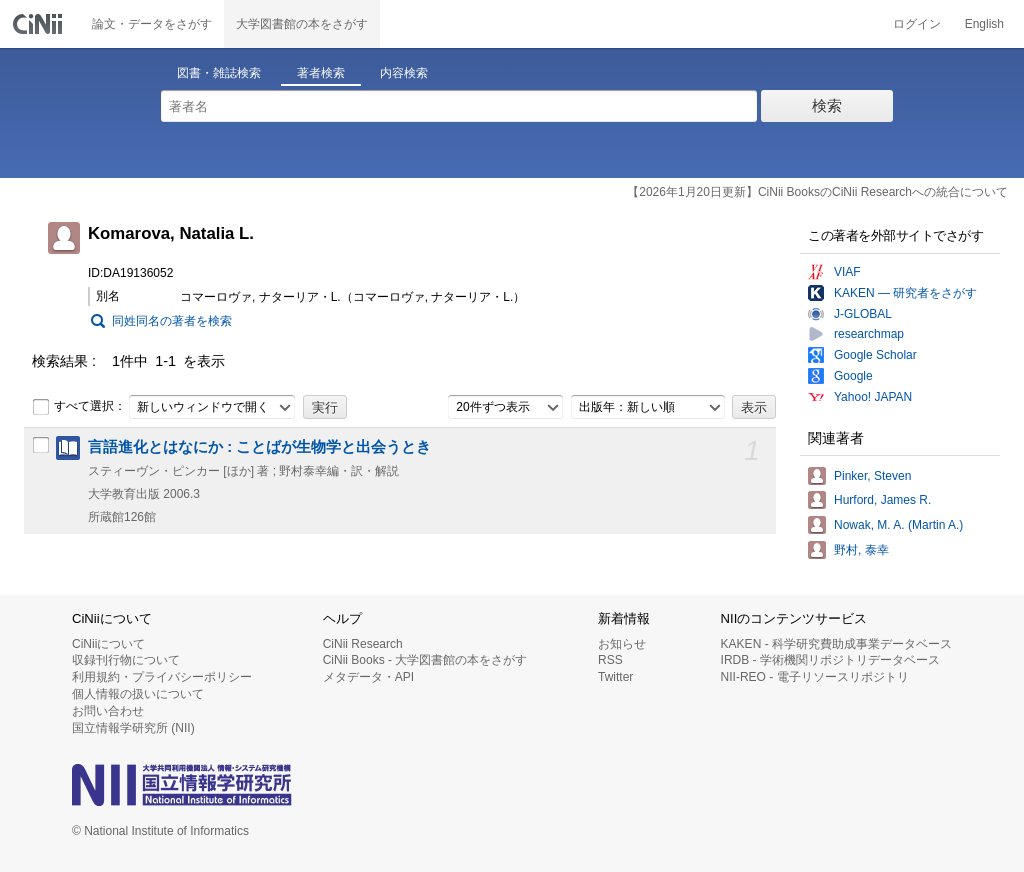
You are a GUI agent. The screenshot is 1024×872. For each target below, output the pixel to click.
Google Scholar (875, 355)
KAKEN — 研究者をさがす (905, 293)
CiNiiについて (108, 644)
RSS (610, 660)
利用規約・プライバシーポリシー (162, 677)
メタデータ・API (368, 677)
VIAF (847, 272)
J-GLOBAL (863, 314)
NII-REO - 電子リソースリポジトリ (815, 677)
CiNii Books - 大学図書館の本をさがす (425, 660)
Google (853, 376)
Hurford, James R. (882, 500)
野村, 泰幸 (861, 550)
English (984, 24)
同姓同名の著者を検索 (172, 321)
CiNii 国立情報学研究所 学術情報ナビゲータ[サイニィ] (40, 24)
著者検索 (321, 73)
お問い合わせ (108, 711)
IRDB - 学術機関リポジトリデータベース (830, 660)
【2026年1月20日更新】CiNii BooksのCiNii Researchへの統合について (817, 192)
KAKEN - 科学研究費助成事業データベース (836, 644)
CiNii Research (363, 644)
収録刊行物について (126, 660)
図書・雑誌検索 (219, 73)
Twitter (615, 677)
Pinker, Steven (872, 476)
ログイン (917, 24)
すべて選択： (79, 407)
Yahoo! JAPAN (873, 397)
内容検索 (404, 73)
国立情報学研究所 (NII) (133, 728)
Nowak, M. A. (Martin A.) (898, 525)
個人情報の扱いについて (138, 694)
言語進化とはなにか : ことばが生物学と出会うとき (259, 447)
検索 (827, 105)
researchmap (869, 334)
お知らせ (622, 644)
